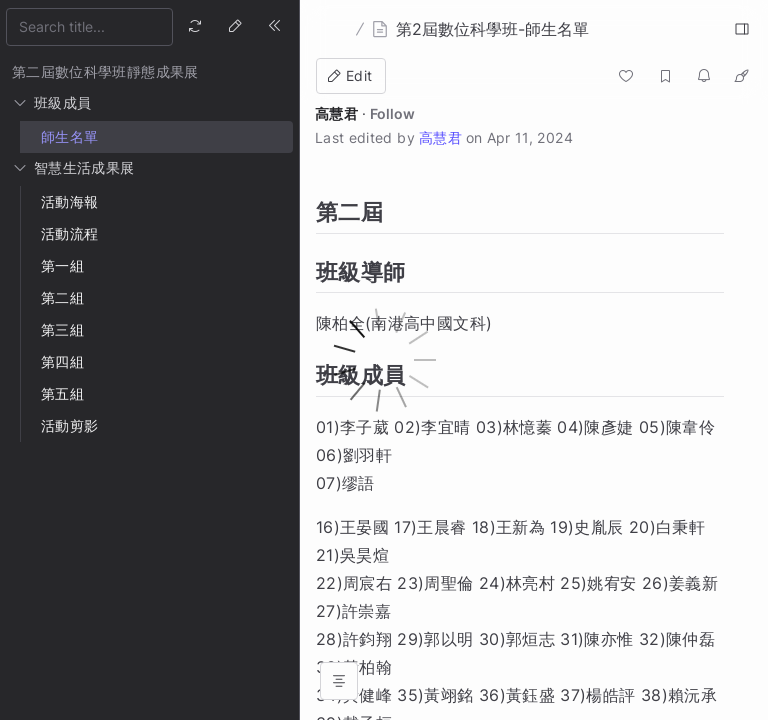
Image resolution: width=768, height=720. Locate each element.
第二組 (62, 297)
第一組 (62, 265)
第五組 (62, 393)
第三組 (62, 329)
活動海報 (69, 201)
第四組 (62, 361)
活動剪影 (69, 425)
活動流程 (69, 233)
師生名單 (69, 136)
